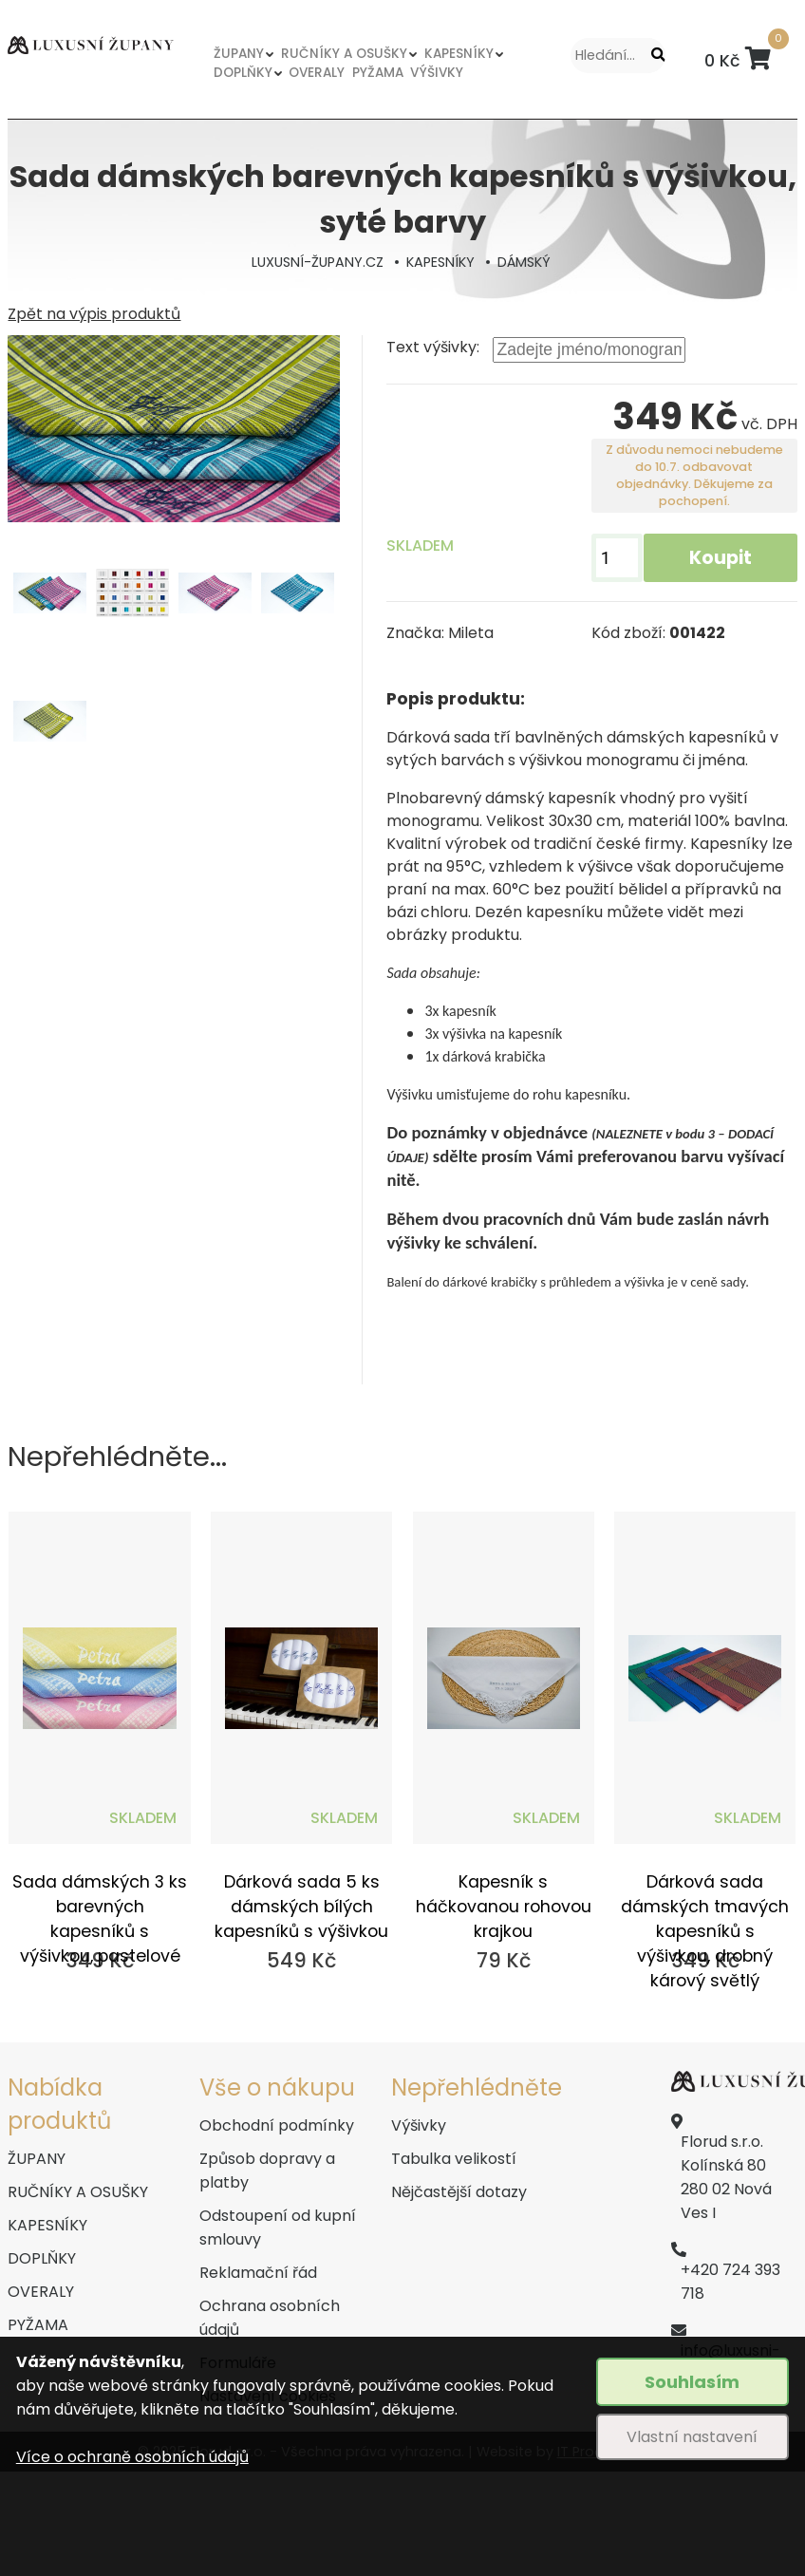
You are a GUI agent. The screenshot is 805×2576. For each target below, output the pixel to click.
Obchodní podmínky (276, 2125)
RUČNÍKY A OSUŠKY (345, 54)
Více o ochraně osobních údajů (132, 2457)
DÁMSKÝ (524, 262)
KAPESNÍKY (461, 54)
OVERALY (317, 73)
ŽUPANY (239, 54)
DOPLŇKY (243, 73)
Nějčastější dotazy (459, 2192)
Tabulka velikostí (453, 2159)
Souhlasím (692, 2382)
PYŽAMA (379, 73)
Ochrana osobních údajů (269, 2318)
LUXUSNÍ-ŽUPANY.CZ (318, 262)
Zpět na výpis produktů (94, 314)
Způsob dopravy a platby (267, 2170)
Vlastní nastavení (692, 2437)
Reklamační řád (258, 2273)
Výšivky (418, 2125)
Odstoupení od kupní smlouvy (277, 2227)
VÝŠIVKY (439, 73)
